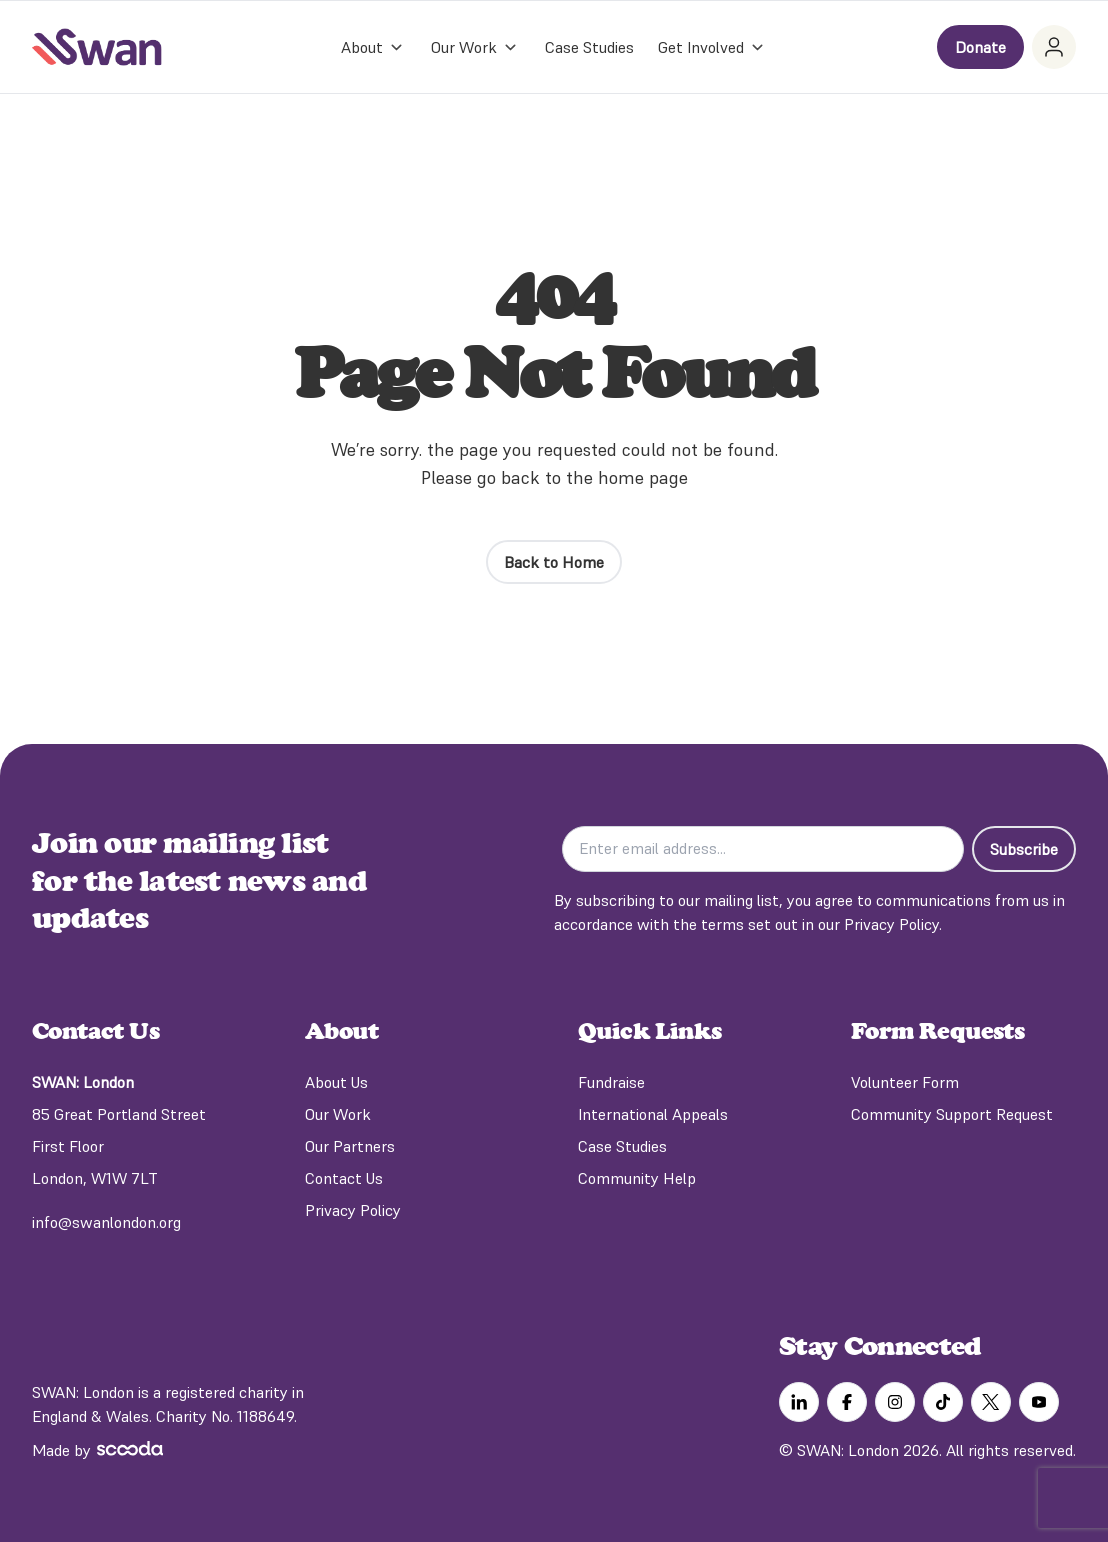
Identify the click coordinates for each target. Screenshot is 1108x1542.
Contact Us (344, 1178)
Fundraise (611, 1082)
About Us (336, 1082)
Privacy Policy (353, 1210)
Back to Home (554, 562)
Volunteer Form (905, 1082)
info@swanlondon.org (106, 1222)
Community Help (637, 1178)
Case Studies (589, 47)
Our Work (338, 1114)
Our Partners (350, 1146)
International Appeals (653, 1114)
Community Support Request (952, 1114)
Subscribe (1024, 849)
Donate (980, 47)
